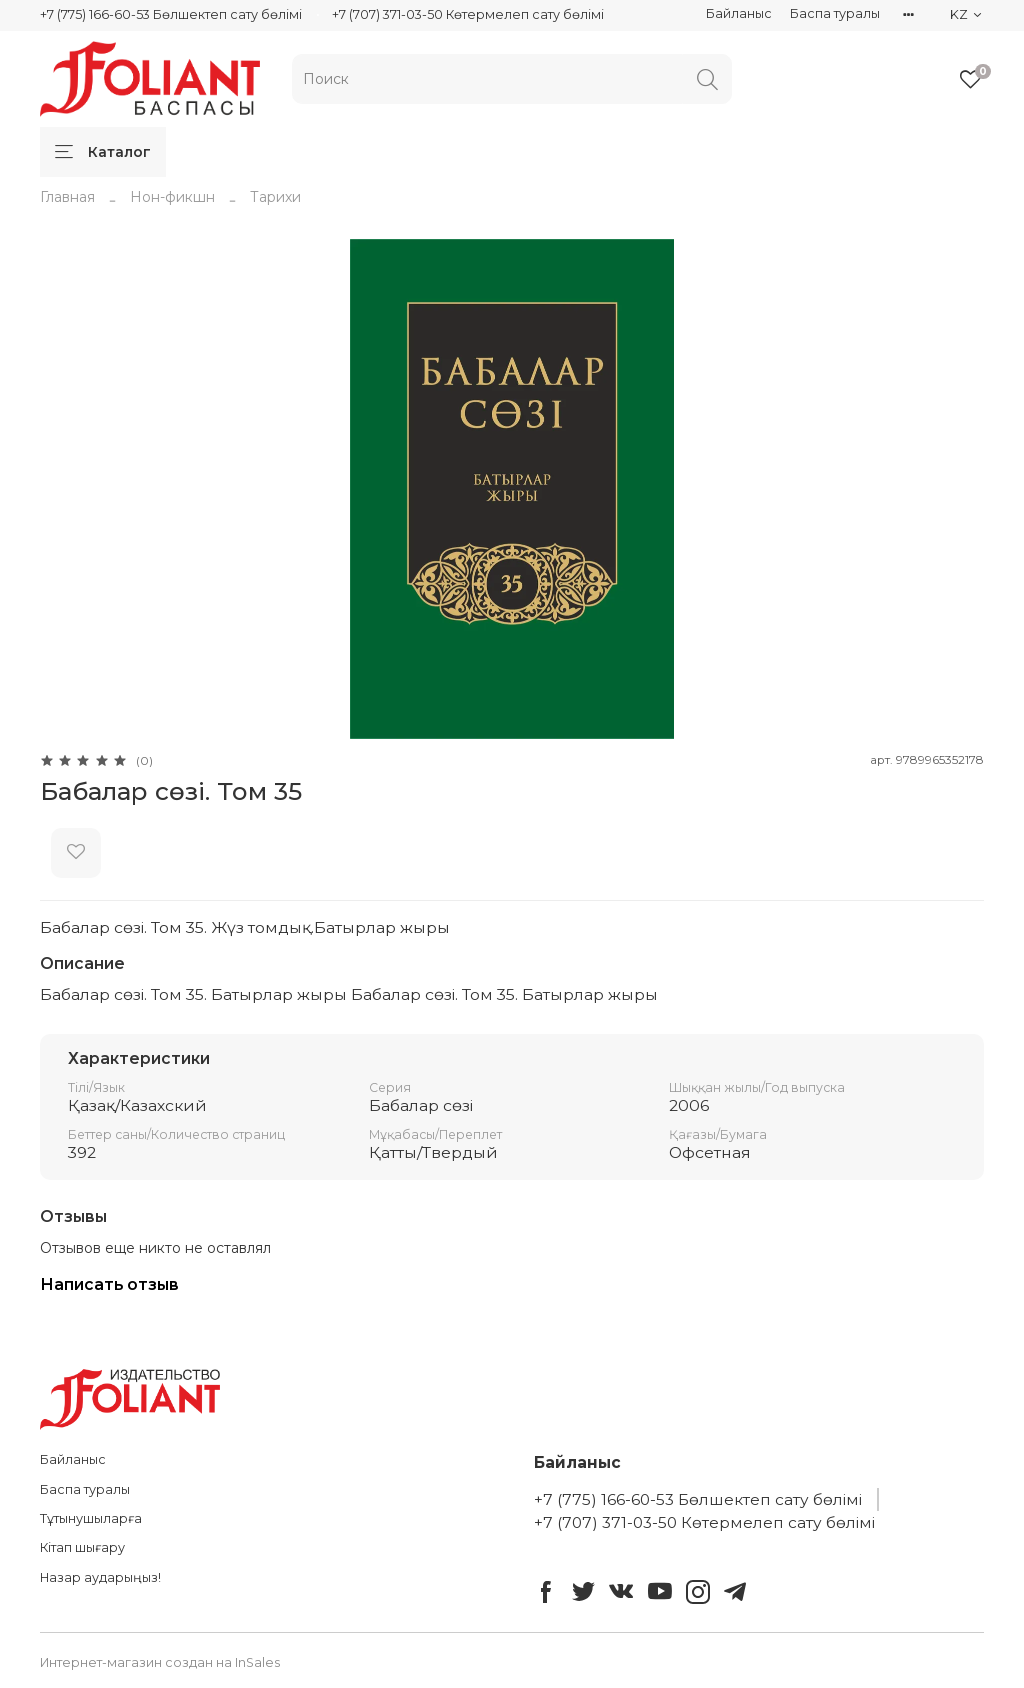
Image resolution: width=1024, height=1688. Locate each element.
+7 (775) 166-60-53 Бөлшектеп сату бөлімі (171, 14)
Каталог (103, 152)
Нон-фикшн (172, 197)
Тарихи (275, 197)
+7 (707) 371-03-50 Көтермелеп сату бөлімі (468, 14)
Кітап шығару (82, 1547)
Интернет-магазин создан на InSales (160, 1662)
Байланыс (739, 13)
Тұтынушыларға (91, 1518)
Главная (67, 197)
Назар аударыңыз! (100, 1577)
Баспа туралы (835, 13)
